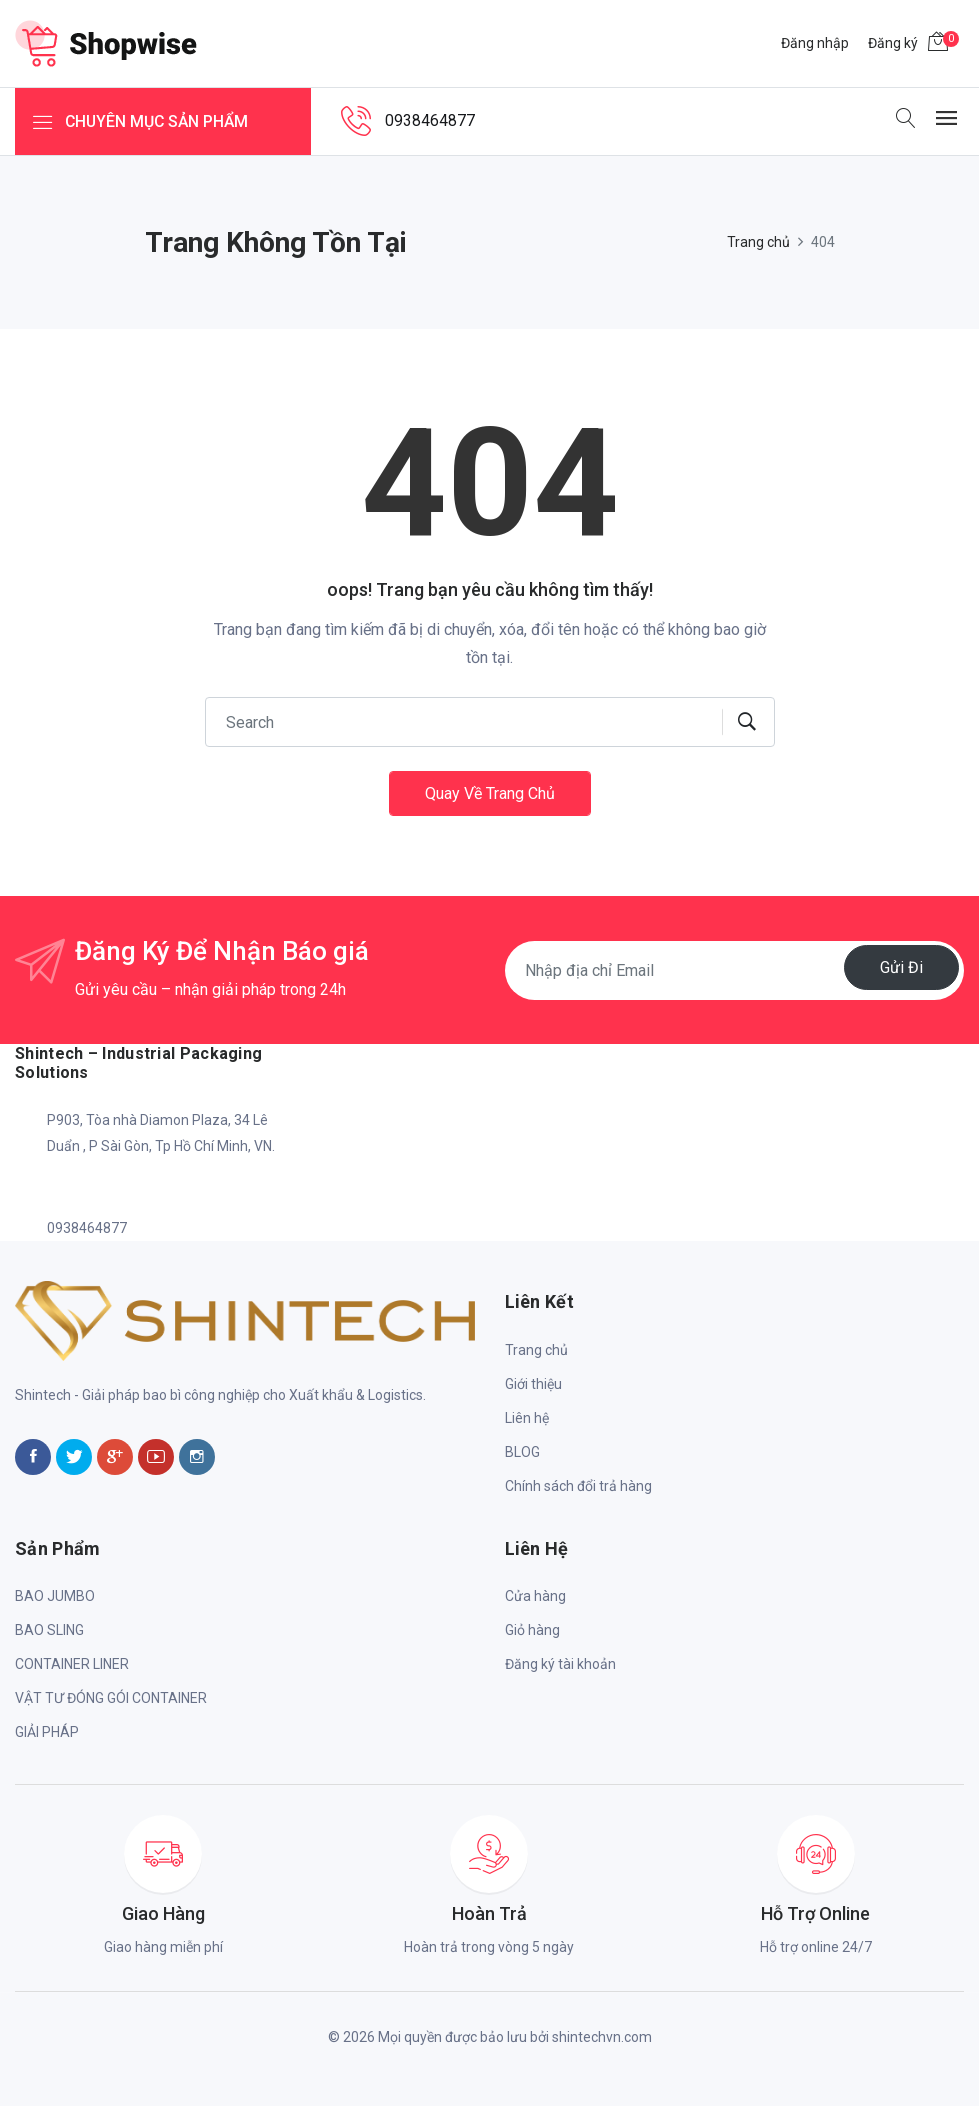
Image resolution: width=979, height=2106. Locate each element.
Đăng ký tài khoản (560, 1664)
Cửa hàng (535, 1596)
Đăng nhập (815, 43)
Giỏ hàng (532, 1630)
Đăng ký (893, 43)
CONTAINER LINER (72, 1664)
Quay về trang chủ (490, 793)
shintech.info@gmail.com (127, 1187)
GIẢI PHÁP (47, 1732)
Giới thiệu (533, 1384)
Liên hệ (527, 1418)
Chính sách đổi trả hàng (578, 1486)
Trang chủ (758, 242)
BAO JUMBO (55, 1596)
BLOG (522, 1452)
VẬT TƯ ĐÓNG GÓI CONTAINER (111, 1698)
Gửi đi (901, 966)
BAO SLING (49, 1630)
